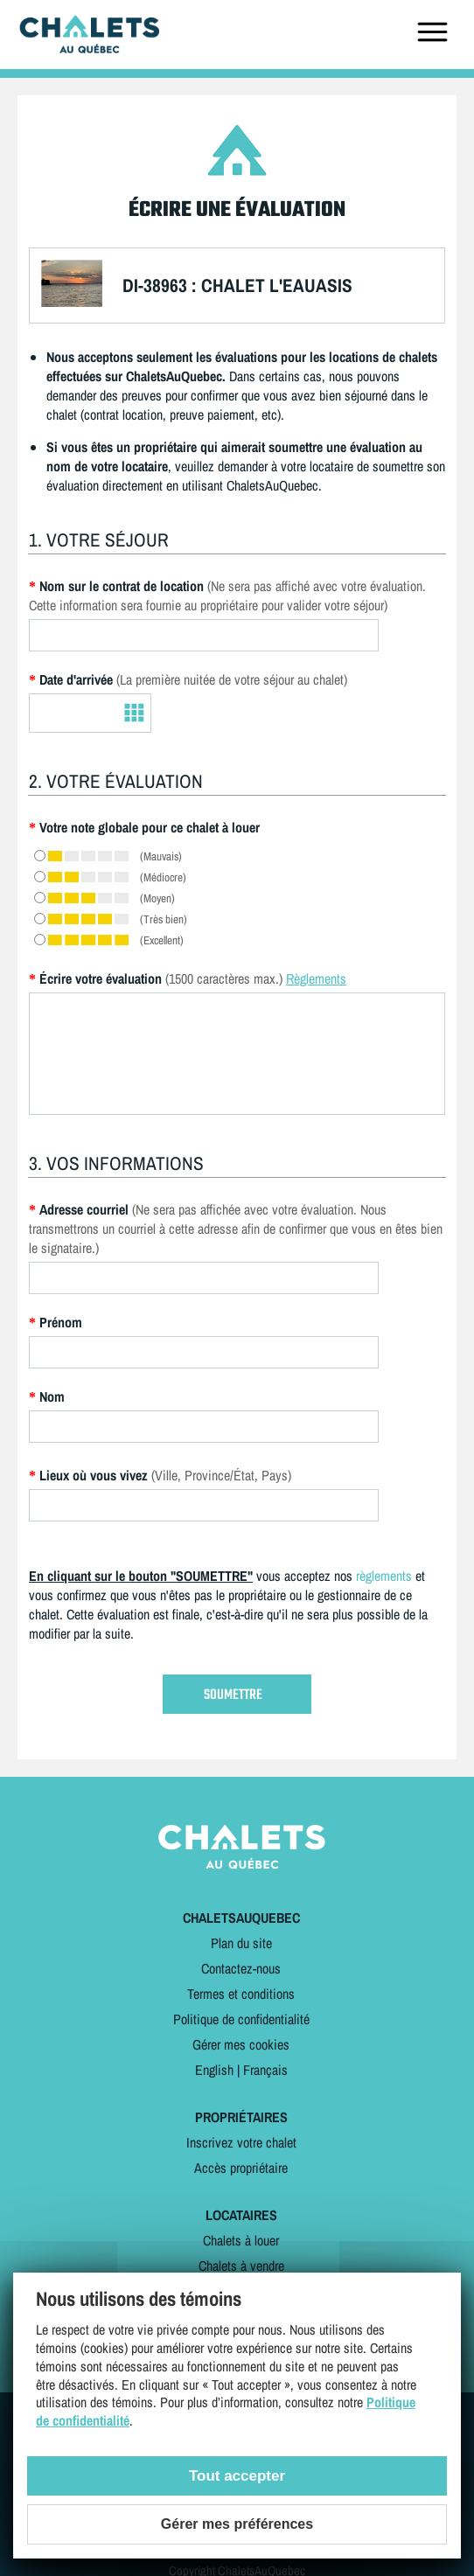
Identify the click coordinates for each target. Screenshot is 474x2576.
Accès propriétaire (241, 2167)
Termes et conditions (241, 1993)
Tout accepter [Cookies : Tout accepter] (237, 2476)
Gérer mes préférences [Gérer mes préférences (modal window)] (237, 2524)
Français (265, 2069)
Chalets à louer (241, 2240)
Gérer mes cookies (240, 2044)
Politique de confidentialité (241, 2019)
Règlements (316, 978)
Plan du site (241, 1943)
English (214, 2069)
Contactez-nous (241, 1968)
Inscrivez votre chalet (241, 2142)
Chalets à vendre (241, 2265)
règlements (384, 1575)
